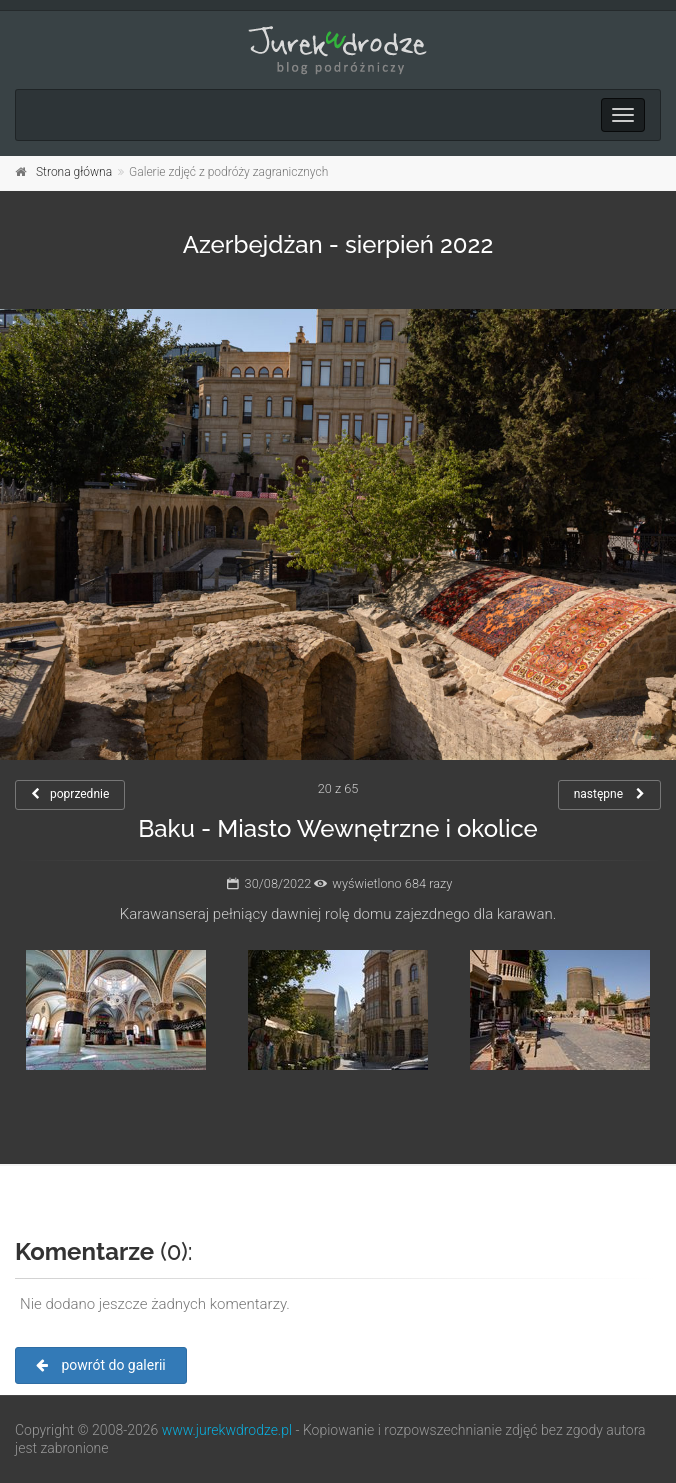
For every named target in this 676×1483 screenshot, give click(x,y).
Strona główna (74, 172)
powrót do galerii (101, 1365)
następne (609, 794)
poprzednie (70, 794)
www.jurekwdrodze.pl (227, 1430)
